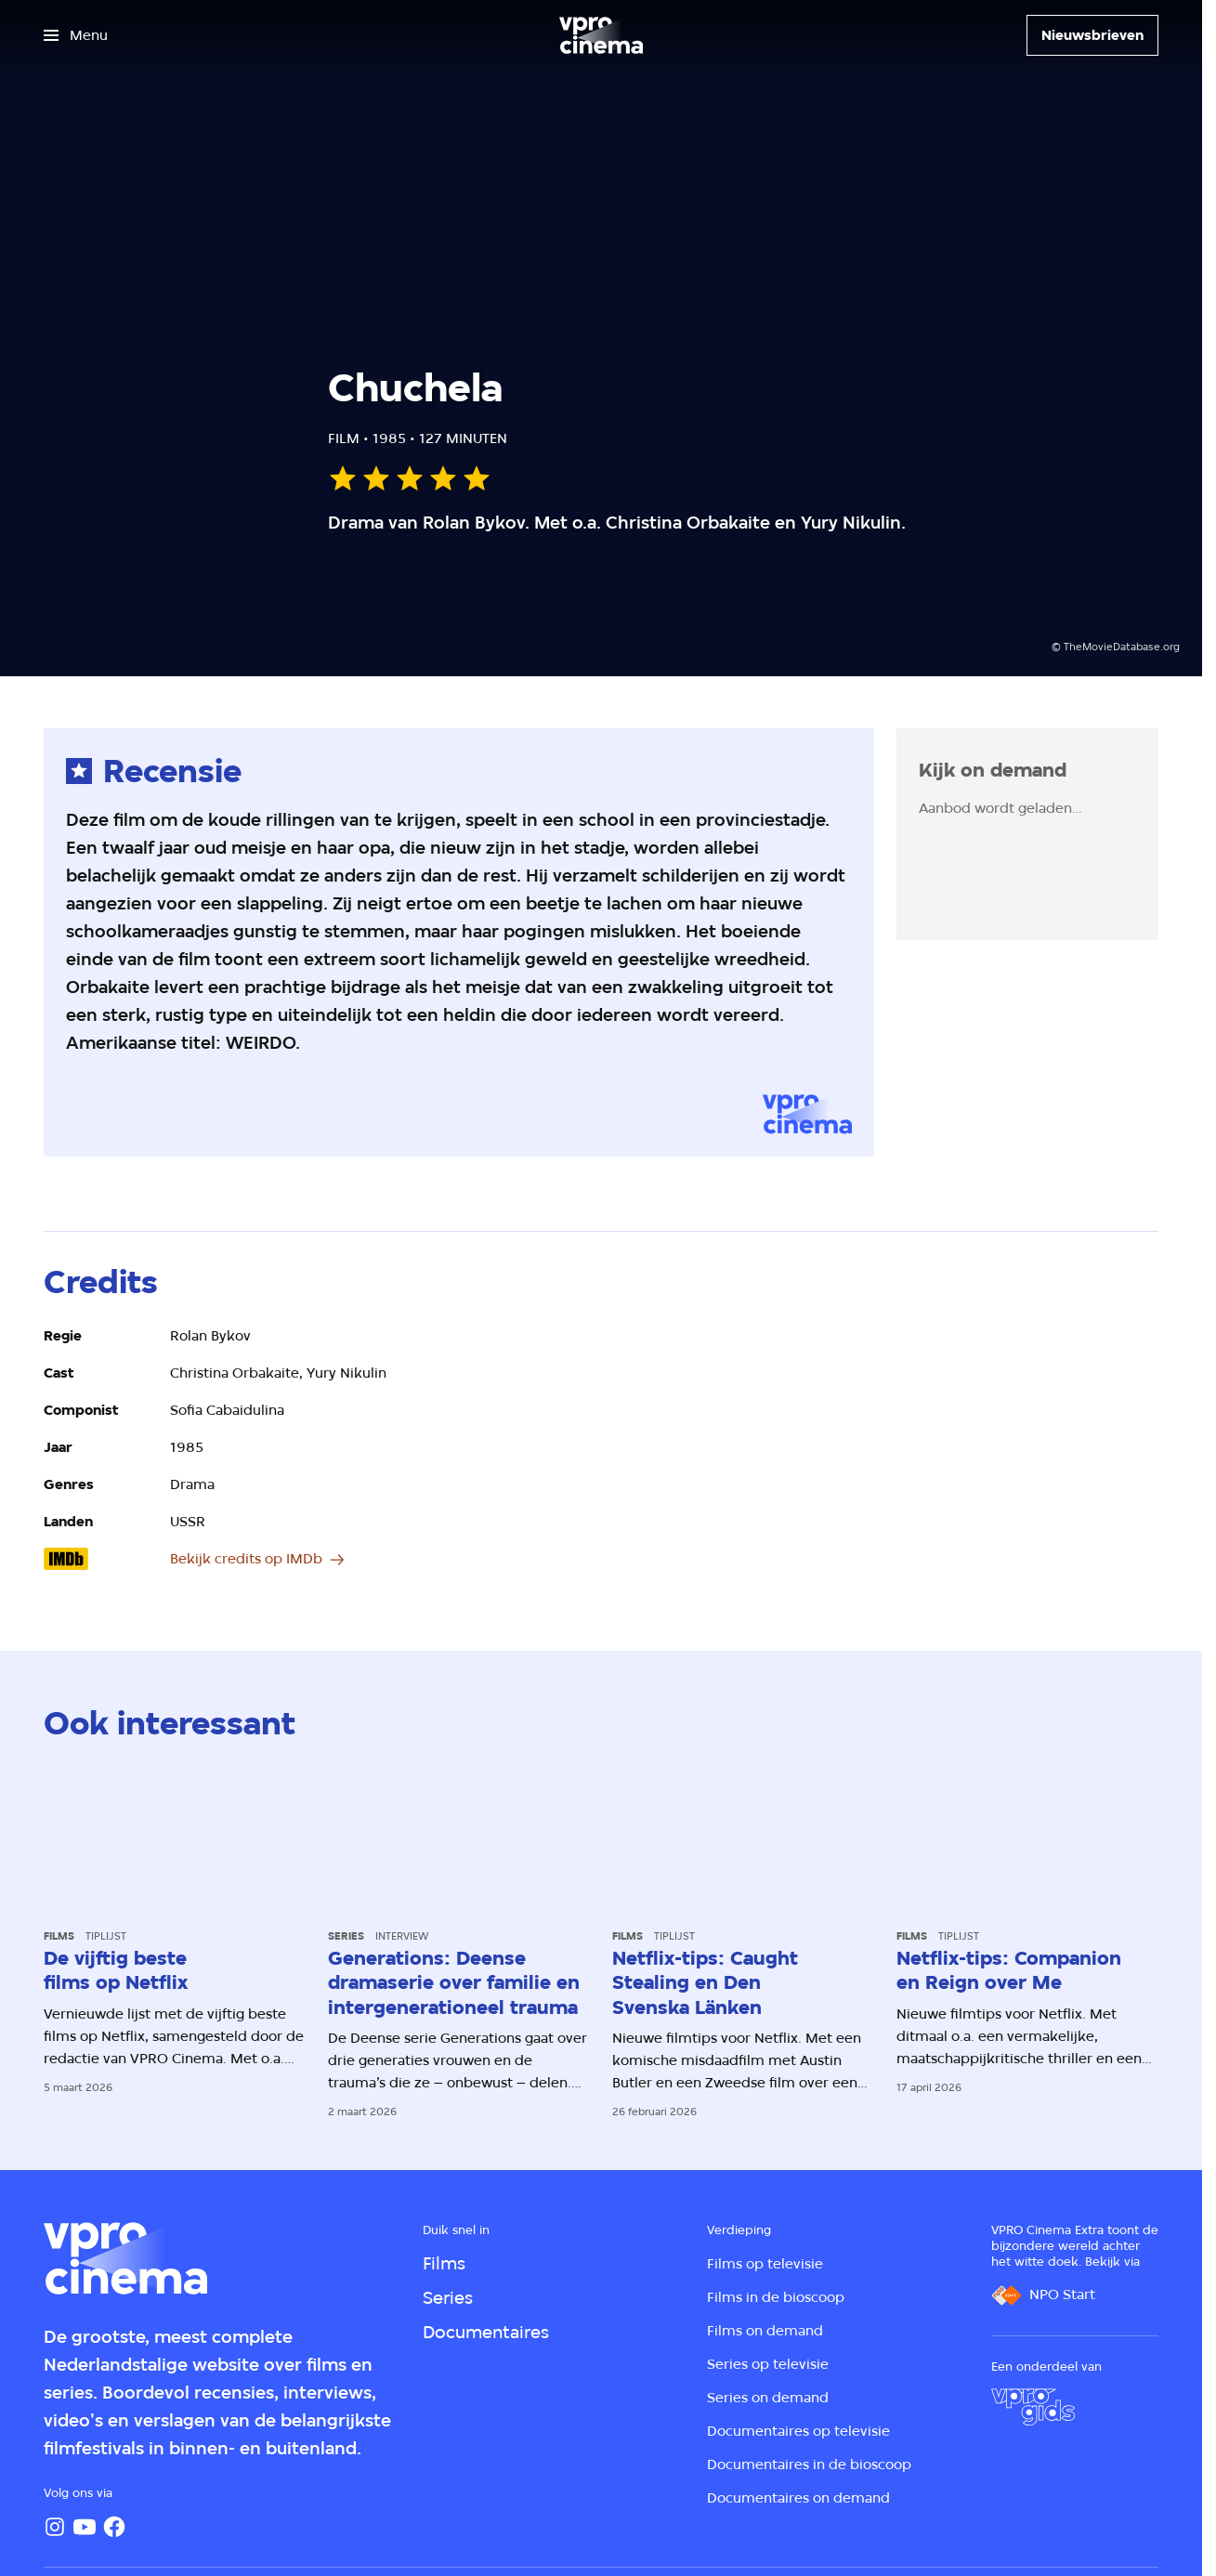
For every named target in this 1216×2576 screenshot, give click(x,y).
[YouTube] (84, 2527)
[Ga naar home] (601, 35)
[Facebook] (114, 2527)
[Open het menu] (76, 35)
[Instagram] (55, 2527)
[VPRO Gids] (1033, 2407)
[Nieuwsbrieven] (1092, 35)
